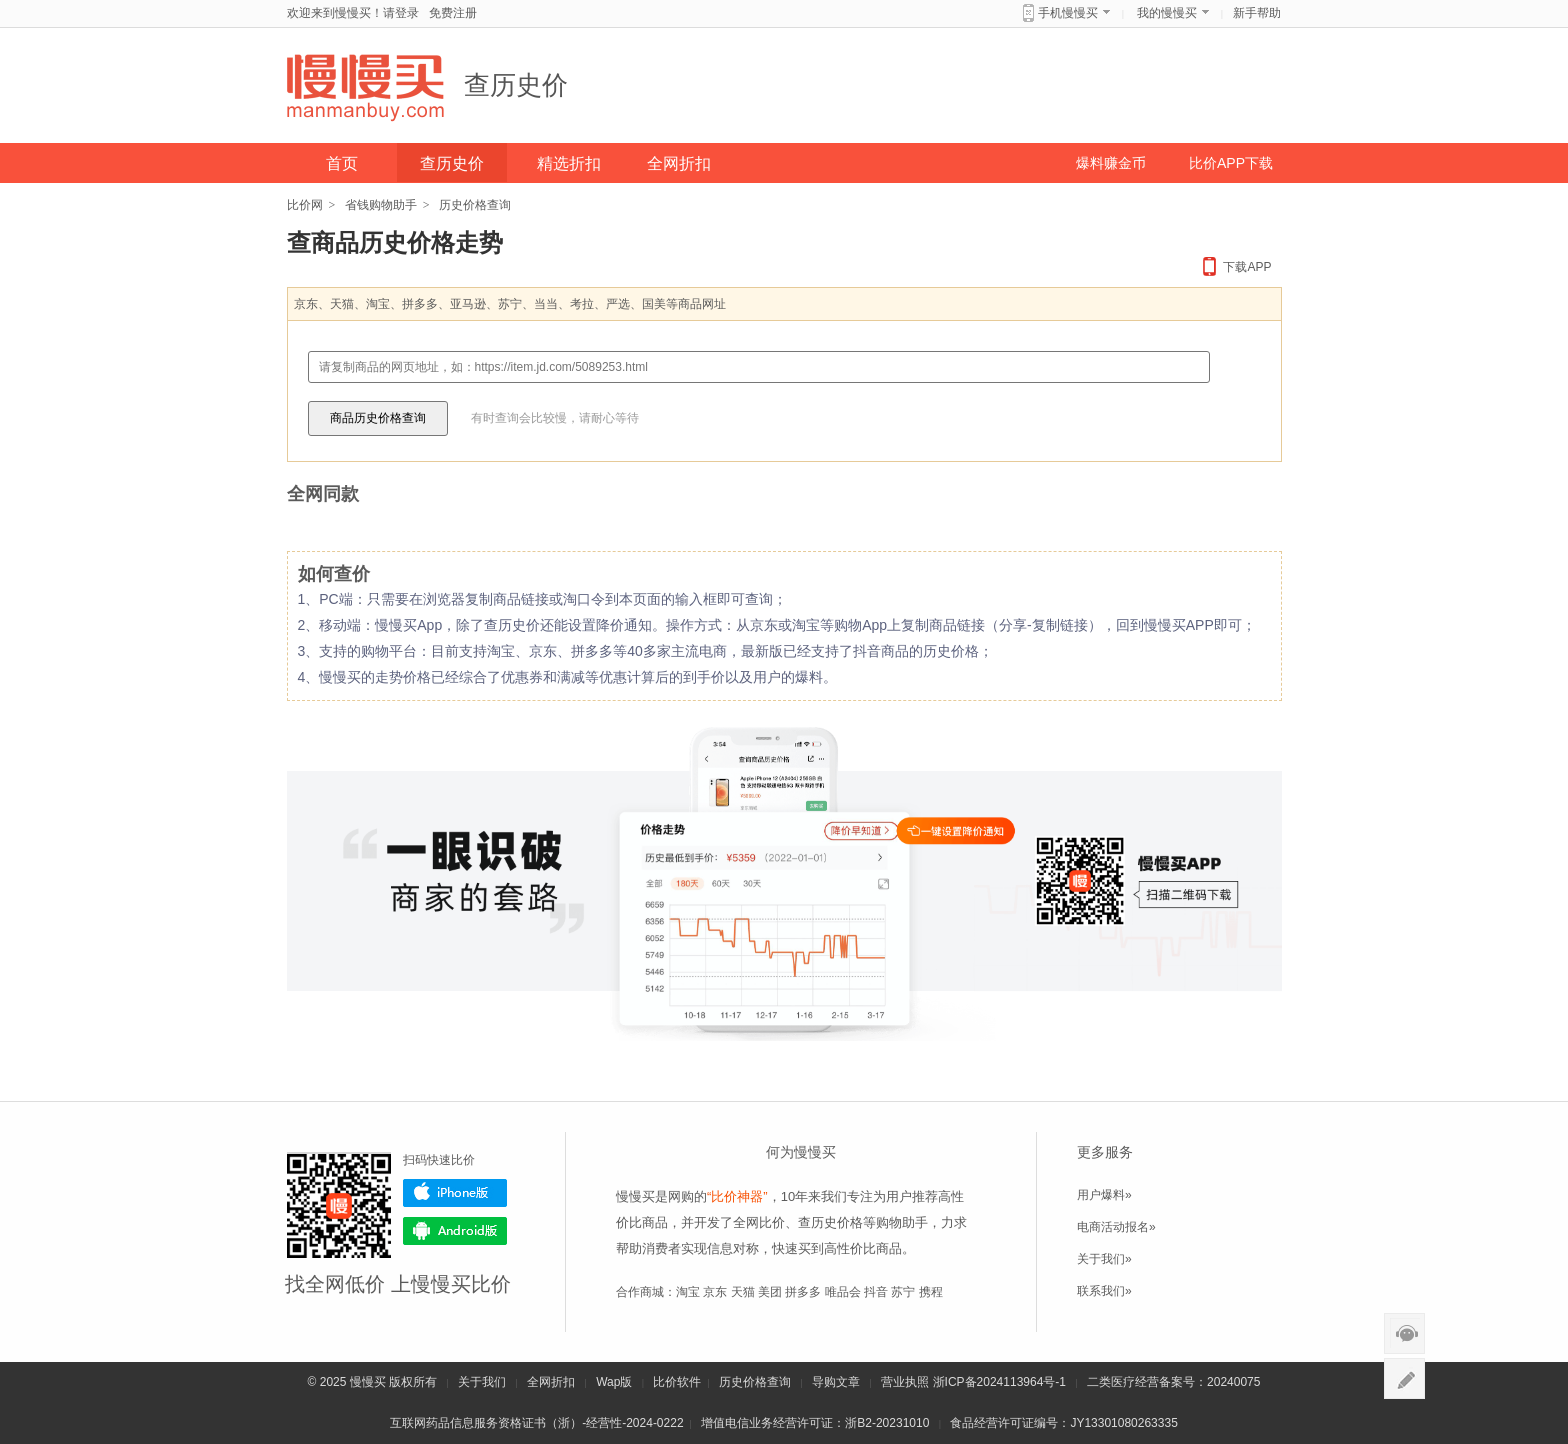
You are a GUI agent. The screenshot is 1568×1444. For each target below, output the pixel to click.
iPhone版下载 (455, 1193)
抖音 (876, 1292)
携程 (931, 1292)
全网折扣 (679, 163)
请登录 (401, 13)
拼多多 (803, 1292)
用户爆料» (1104, 1195)
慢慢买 (368, 1382)
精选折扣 (569, 163)
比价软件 (677, 1382)
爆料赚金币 (1111, 163)
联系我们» (1104, 1291)
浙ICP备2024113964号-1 (999, 1382)
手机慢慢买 (1068, 13)
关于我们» (1104, 1259)
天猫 (743, 1292)
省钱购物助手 (381, 205)
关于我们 (482, 1382)
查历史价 (516, 85)
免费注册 (453, 13)
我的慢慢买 (1167, 13)
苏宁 (903, 1292)
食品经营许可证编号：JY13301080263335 (1063, 1423)
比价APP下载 (1231, 163)
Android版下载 (455, 1231)
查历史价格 (830, 1222)
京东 (715, 1292)
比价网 (305, 205)
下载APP (1247, 267)
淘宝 (688, 1292)
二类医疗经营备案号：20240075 (1173, 1382)
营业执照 (905, 1382)
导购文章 (836, 1382)
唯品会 (843, 1292)
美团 (770, 1292)
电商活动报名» (1116, 1227)
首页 (342, 163)
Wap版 (614, 1382)
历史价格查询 (755, 1382)
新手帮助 (1257, 13)
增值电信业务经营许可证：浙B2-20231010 (815, 1423)
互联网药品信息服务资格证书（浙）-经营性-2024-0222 (536, 1423)
